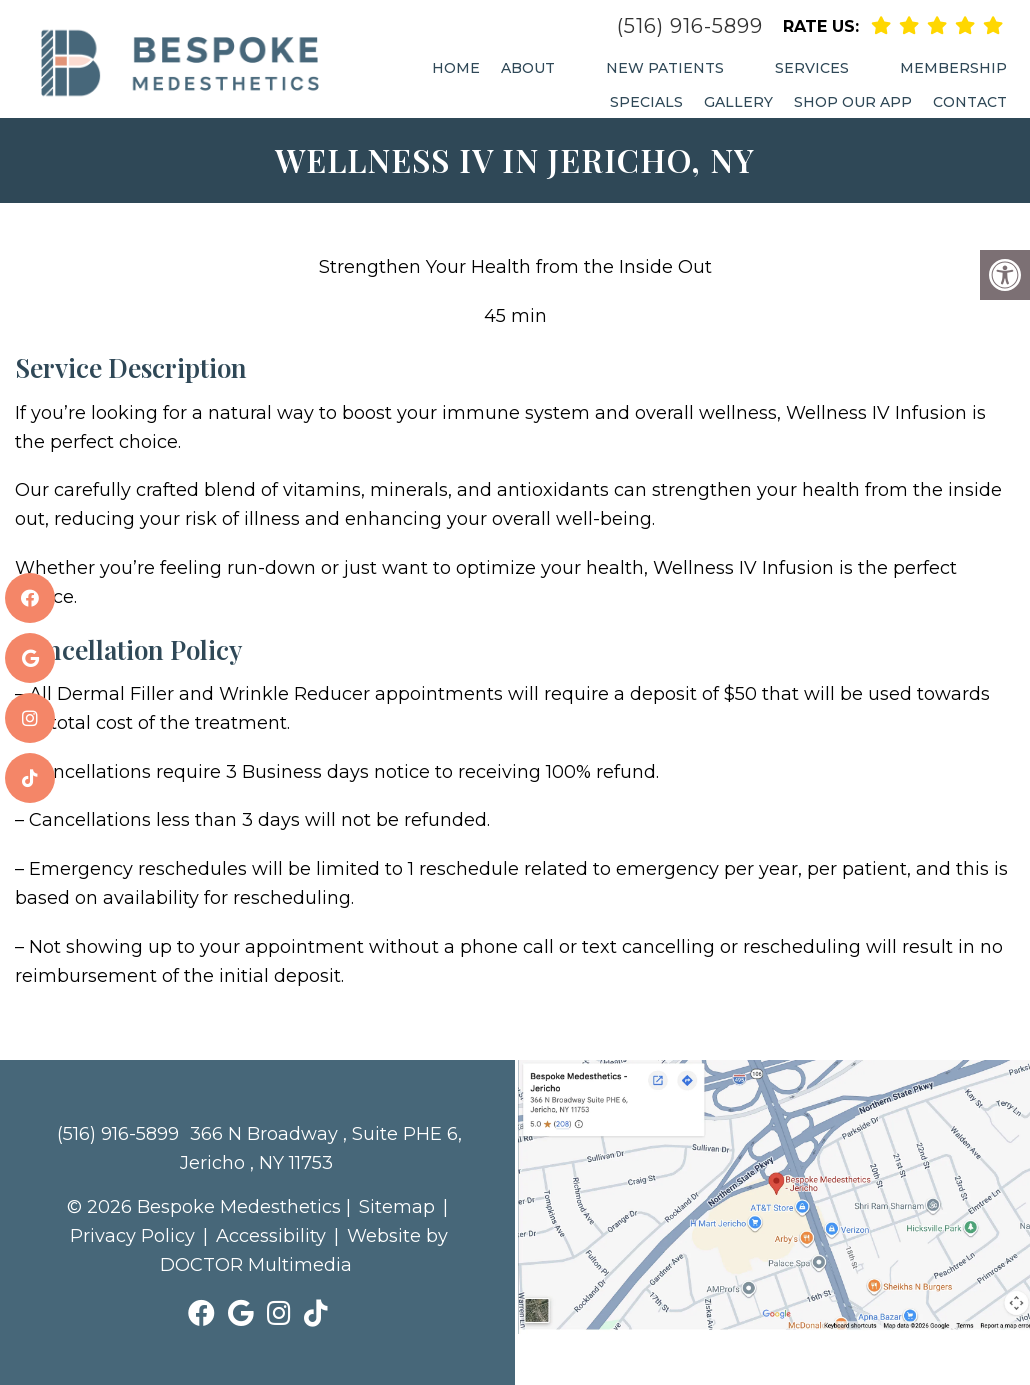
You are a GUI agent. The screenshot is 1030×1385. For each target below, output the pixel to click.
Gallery (738, 102)
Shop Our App (853, 102)
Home (456, 68)
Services (812, 68)
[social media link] (30, 598)
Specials (646, 102)
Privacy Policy (132, 1236)
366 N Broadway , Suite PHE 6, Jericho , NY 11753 (321, 1148)
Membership (953, 68)
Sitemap (397, 1207)
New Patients (665, 68)
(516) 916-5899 (690, 26)
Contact (970, 102)
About (528, 68)
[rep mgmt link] (993, 25)
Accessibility (271, 1236)
